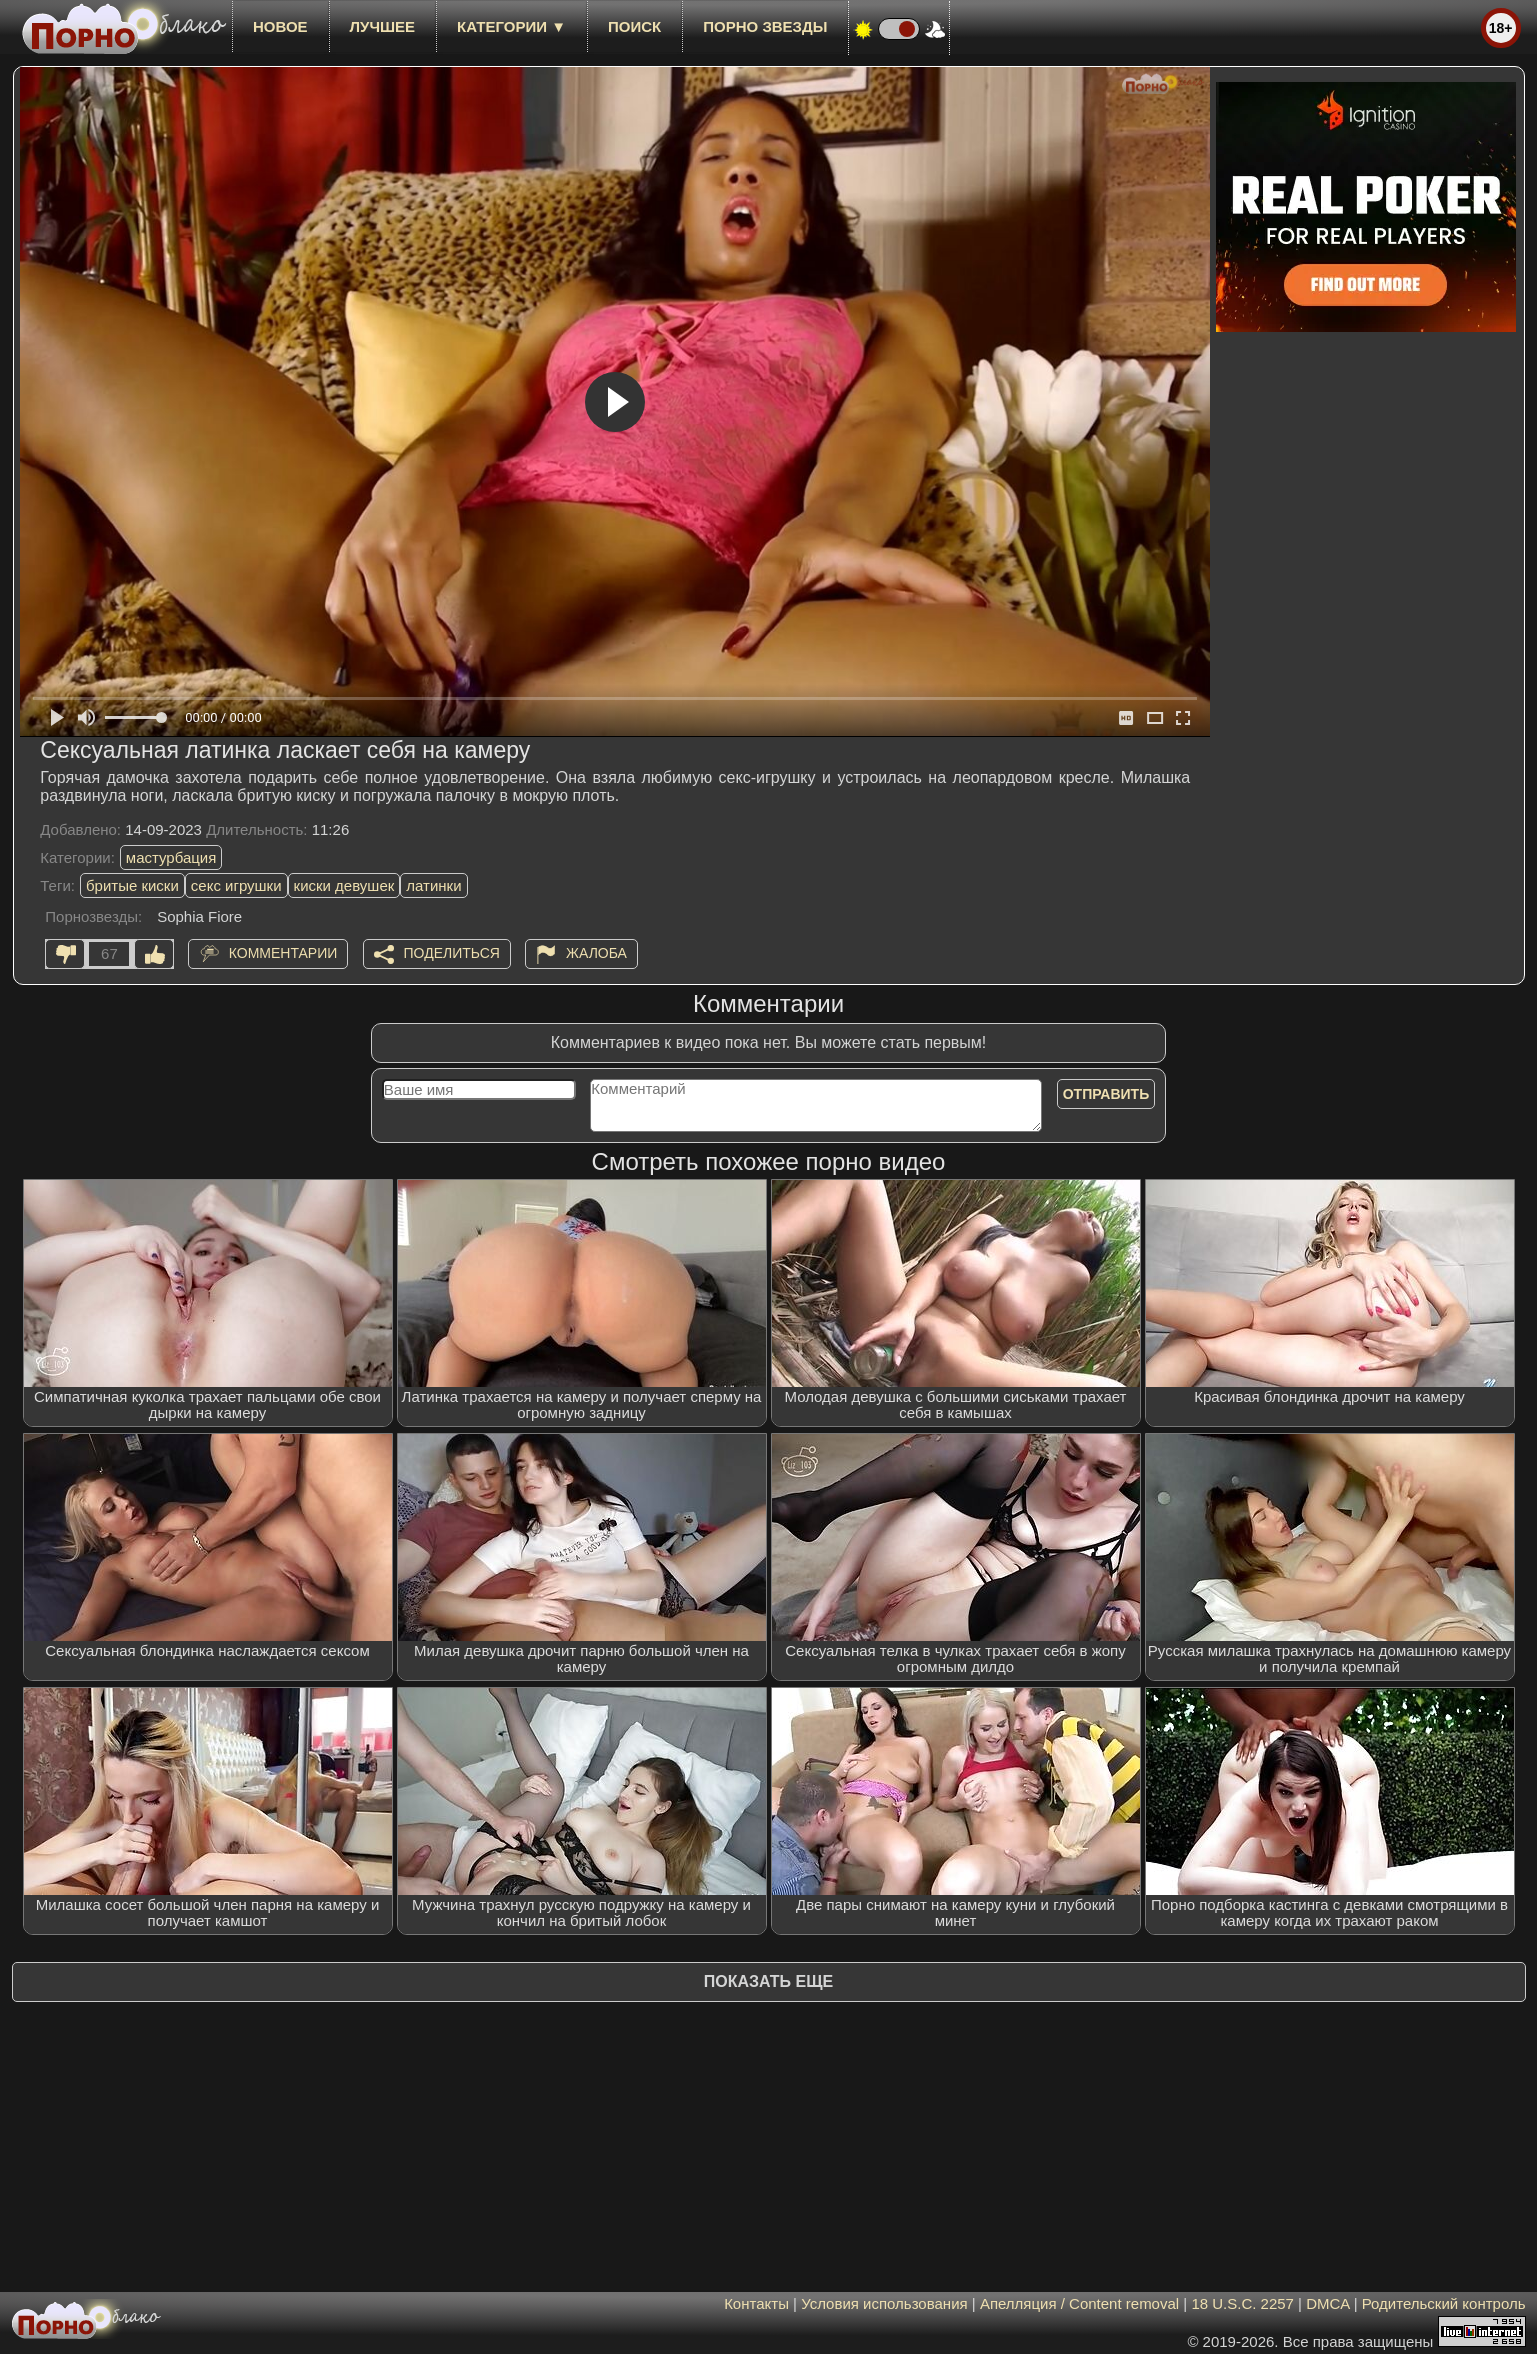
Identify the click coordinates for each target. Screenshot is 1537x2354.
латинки (433, 885)
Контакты (756, 2303)
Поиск (634, 26)
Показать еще (768, 1981)
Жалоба (596, 953)
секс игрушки (236, 885)
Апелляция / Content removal (1079, 2303)
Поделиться (452, 953)
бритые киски (132, 885)
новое (280, 26)
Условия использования (884, 2303)
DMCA (1327, 2303)
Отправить (1106, 1094)
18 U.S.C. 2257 (1242, 2303)
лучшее (382, 26)
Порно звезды (765, 26)
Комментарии (283, 953)
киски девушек (344, 885)
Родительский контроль (1444, 2303)
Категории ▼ (511, 26)
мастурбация (171, 857)
